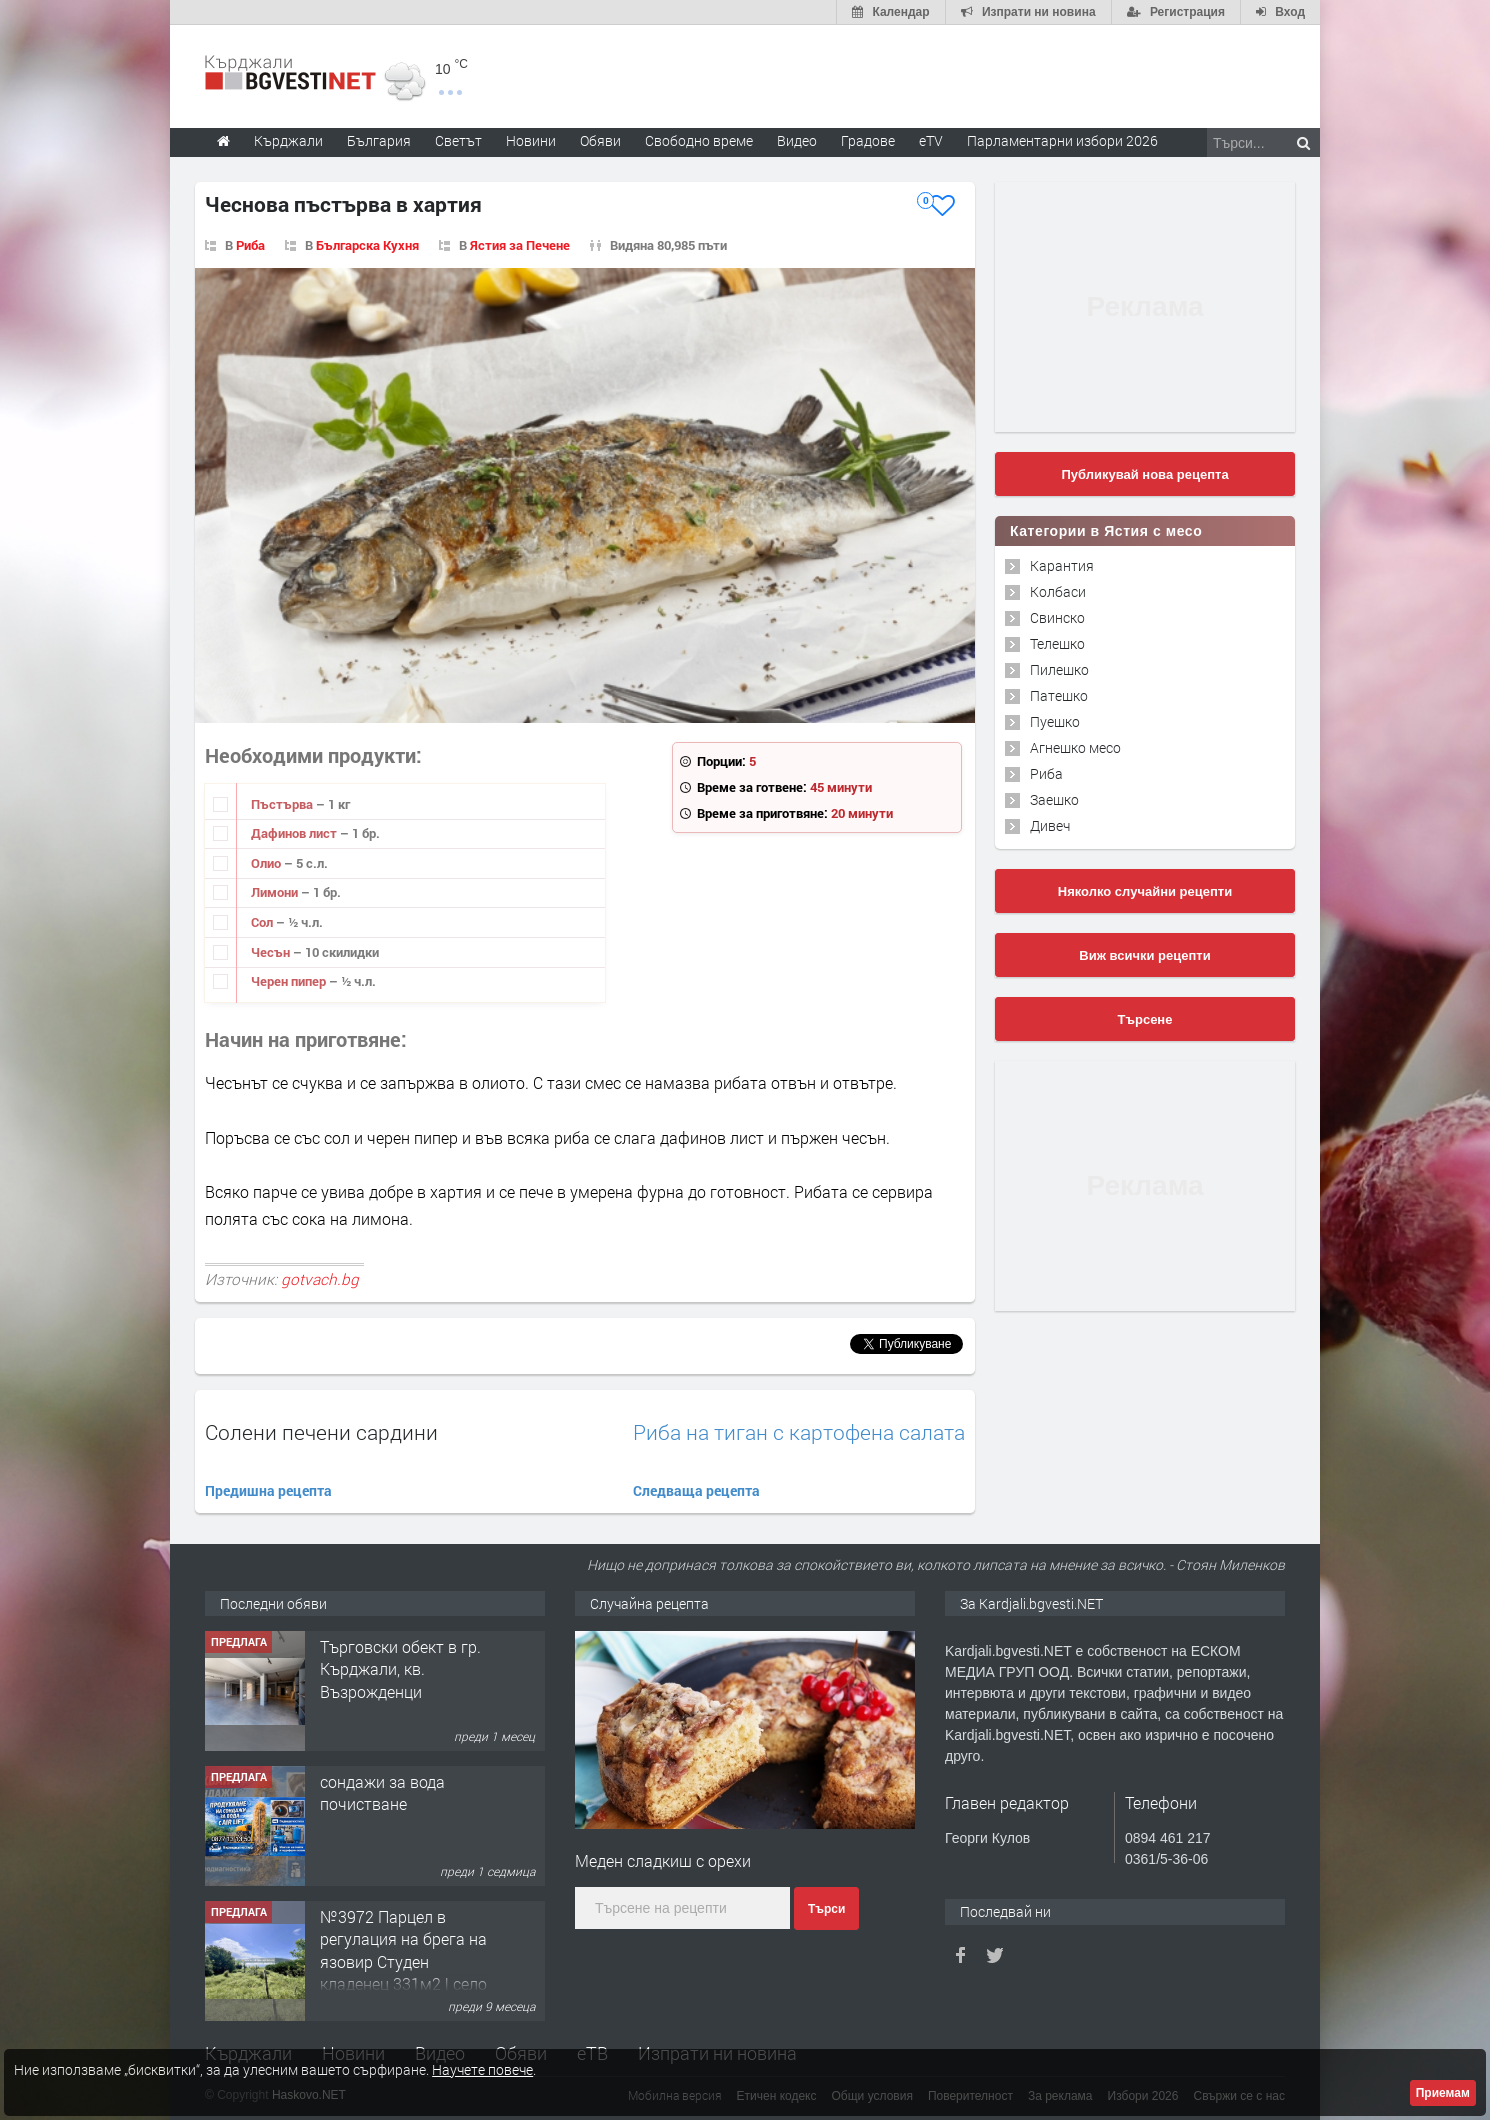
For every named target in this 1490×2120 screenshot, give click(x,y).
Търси (826, 1909)
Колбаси (1058, 591)
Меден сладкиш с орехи (663, 1860)
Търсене (1145, 1019)
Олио (267, 863)
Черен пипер (290, 981)
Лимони (276, 892)
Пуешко (1055, 721)
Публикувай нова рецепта (1144, 474)
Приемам (1443, 2093)
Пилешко (1059, 669)
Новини (531, 140)
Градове (868, 140)
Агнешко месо (1075, 747)
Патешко (1059, 695)
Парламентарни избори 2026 (1062, 140)
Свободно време (699, 140)
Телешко (1057, 643)
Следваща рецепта (696, 1490)
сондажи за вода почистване (382, 1792)
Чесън (272, 952)
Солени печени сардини (321, 1432)
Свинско (1057, 617)
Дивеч (1050, 825)
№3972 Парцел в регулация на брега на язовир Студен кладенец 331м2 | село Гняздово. (403, 1961)
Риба (250, 245)
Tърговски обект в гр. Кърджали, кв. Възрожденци (400, 1669)
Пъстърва (283, 804)
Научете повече (482, 2069)
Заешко (1054, 799)
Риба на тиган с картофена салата (799, 1432)
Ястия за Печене (520, 245)
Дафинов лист (295, 833)
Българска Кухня (367, 245)
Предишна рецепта (268, 1490)
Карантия (1062, 565)
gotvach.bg (320, 1279)
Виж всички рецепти (1144, 955)
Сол (263, 922)
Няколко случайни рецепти (1145, 891)
